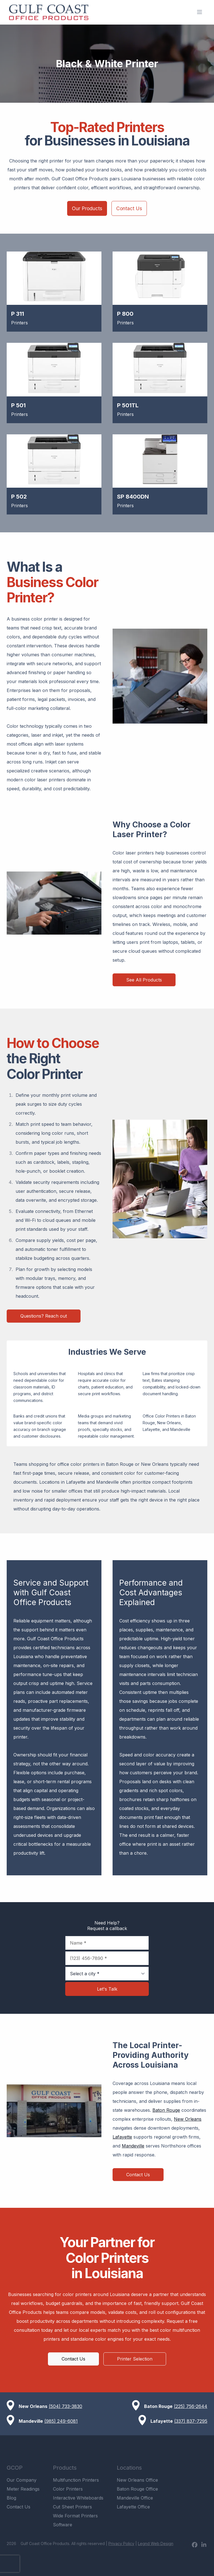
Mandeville (133, 2146)
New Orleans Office (137, 2480)
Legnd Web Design (155, 2543)
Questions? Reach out (43, 1316)
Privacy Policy (121, 2543)
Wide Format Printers (75, 2515)
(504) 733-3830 (65, 2406)
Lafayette (122, 2137)
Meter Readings (23, 2489)
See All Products (144, 980)
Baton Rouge (166, 2110)
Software (62, 2524)
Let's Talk (107, 1989)
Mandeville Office (135, 2498)
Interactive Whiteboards (78, 2498)
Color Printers (68, 2489)
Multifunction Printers (76, 2480)
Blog (11, 2498)
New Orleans (187, 2119)
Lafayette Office (133, 2507)
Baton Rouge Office (137, 2489)
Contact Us (129, 208)
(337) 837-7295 (190, 2421)
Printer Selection (134, 2359)
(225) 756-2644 (190, 2406)
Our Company (22, 2480)
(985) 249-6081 (61, 2421)
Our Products (87, 208)
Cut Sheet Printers (72, 2507)
